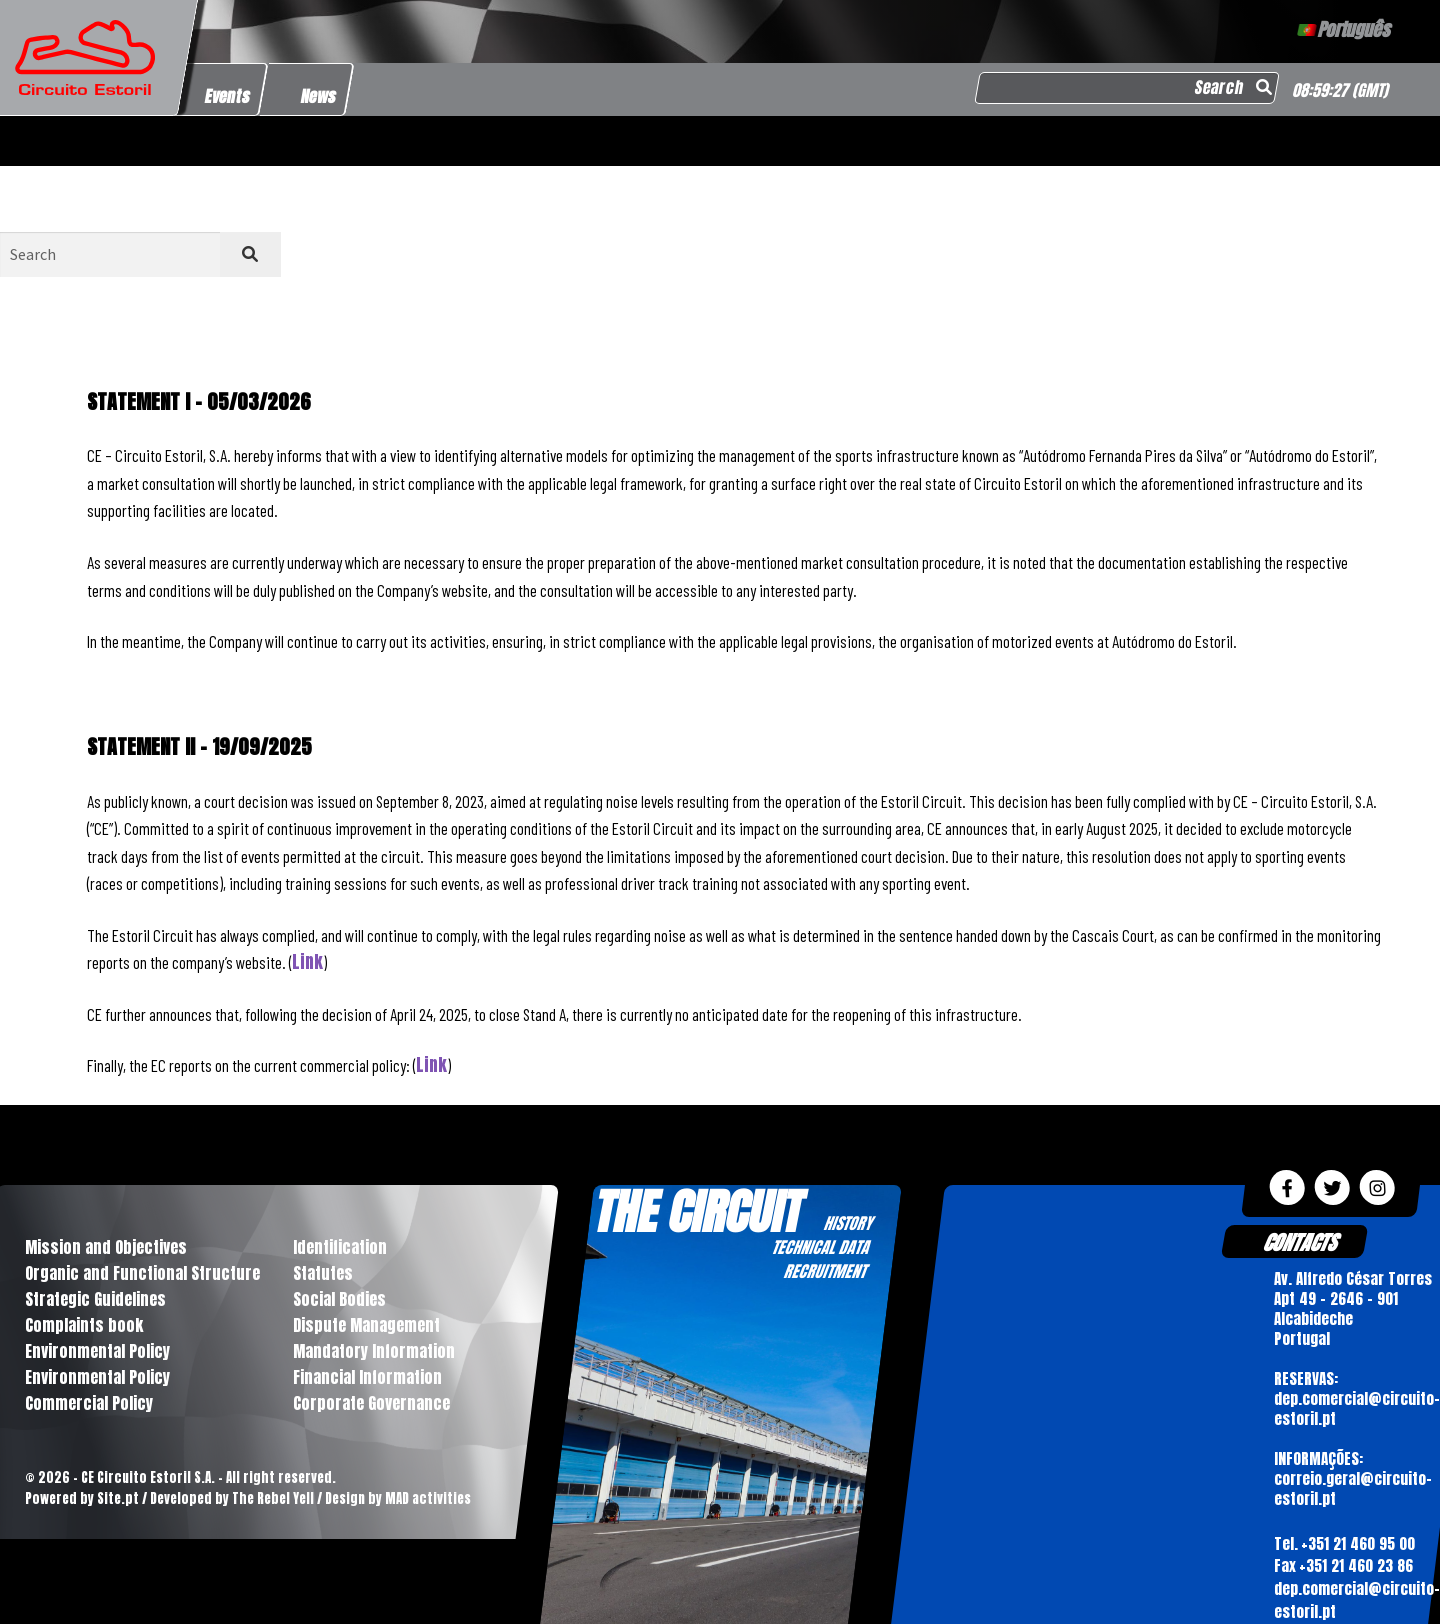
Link (307, 962)
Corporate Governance (371, 1403)
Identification (340, 1247)
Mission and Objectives (106, 1247)
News (320, 96)
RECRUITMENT (824, 1271)
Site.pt (118, 1498)
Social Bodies (339, 1299)
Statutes (323, 1273)
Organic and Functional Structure (142, 1273)
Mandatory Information (374, 1351)
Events (228, 96)
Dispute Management (366, 1325)
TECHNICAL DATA (820, 1247)
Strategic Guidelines (95, 1299)
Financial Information (367, 1377)
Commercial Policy (89, 1403)
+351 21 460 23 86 (1355, 1565)
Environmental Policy (97, 1351)
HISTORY (847, 1223)
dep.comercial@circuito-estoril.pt (1356, 1600)
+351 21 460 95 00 (1357, 1543)
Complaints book (84, 1325)
